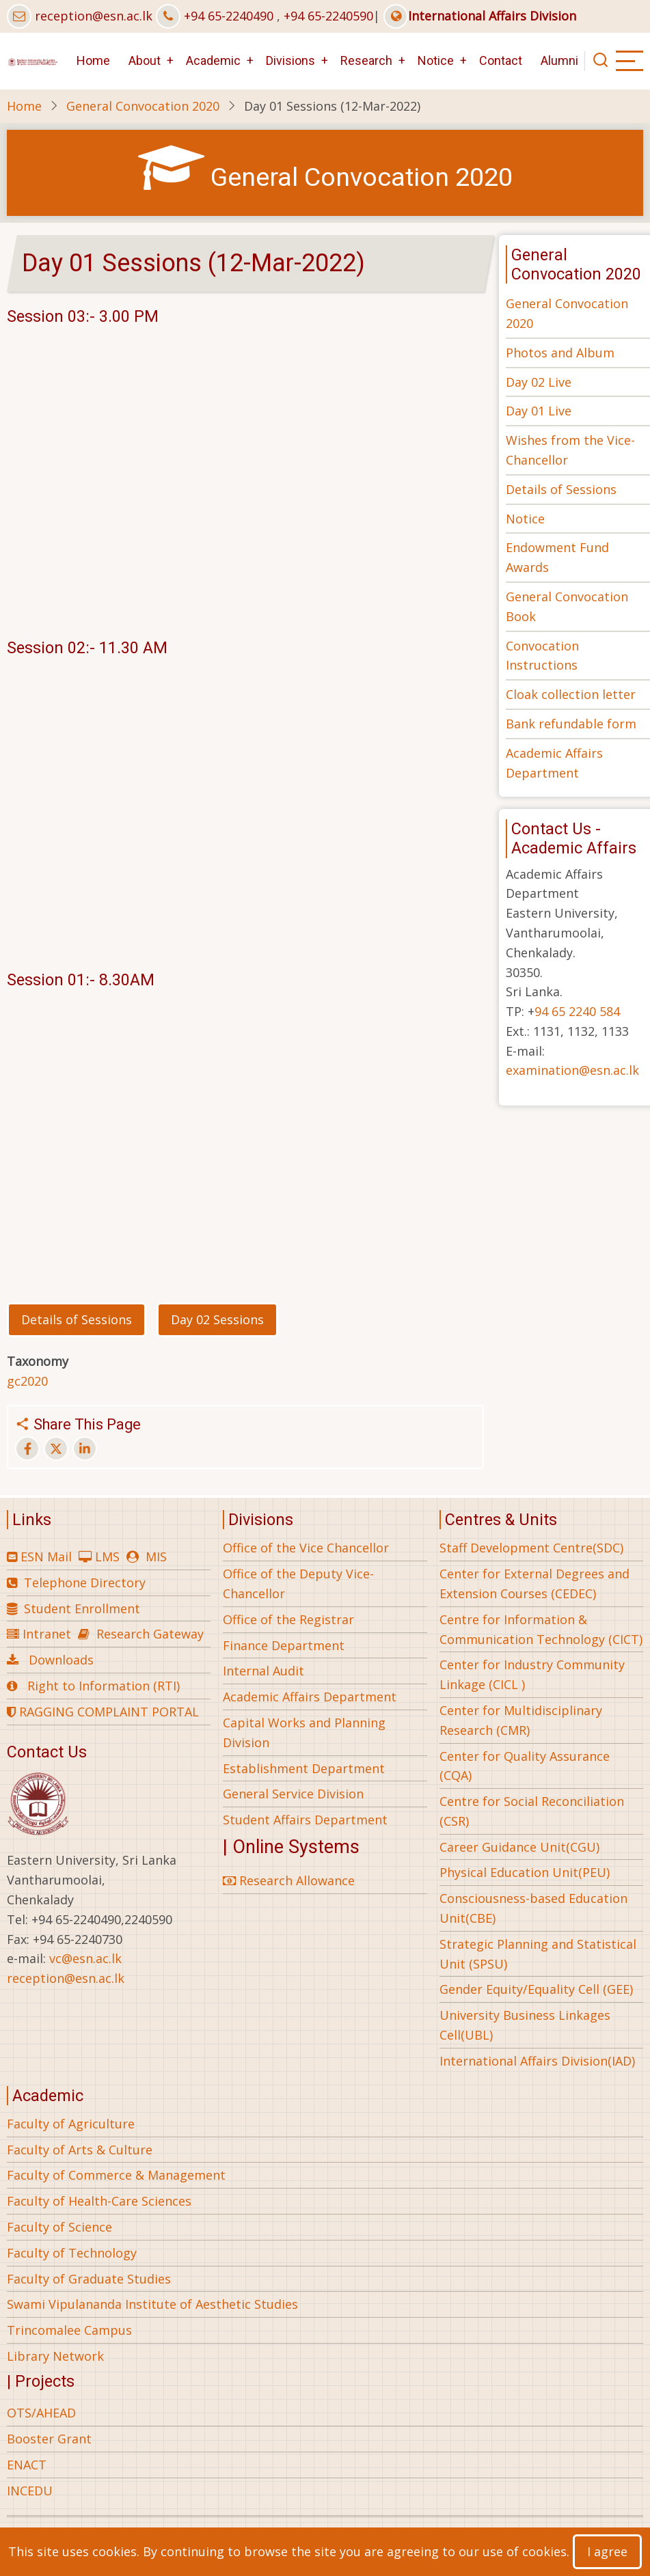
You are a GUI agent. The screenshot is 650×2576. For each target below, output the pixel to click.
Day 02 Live (538, 382)
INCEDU (30, 2490)
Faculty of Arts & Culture (79, 2149)
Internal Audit (263, 1670)
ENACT (26, 2464)
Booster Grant (49, 2438)
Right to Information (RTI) (103, 1685)
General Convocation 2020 (142, 106)
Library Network (55, 2356)
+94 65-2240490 (228, 16)
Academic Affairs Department (309, 1696)
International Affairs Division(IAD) (537, 2061)
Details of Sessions (561, 489)
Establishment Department (304, 1768)
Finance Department (283, 1645)
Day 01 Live (538, 410)
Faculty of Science (59, 2227)
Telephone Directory (85, 1582)
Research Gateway (150, 1634)
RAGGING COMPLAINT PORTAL (103, 1711)
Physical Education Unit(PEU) (524, 1872)
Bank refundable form (571, 723)
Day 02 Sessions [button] (217, 1319)
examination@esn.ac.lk (572, 1070)
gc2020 (27, 1381)
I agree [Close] (607, 2551)
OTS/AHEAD (41, 2412)
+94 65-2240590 (328, 16)
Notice (436, 60)
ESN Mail (46, 1556)
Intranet (47, 1634)
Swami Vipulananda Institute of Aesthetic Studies (152, 2304)
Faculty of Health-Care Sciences (99, 2201)
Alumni (559, 60)
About (144, 60)
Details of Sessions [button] (76, 1319)
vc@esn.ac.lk (85, 1958)
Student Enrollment (82, 1608)
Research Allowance (289, 1880)
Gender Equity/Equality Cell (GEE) (536, 1989)
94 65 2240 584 (577, 1011)
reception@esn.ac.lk (93, 16)
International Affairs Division (479, 16)
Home (93, 60)
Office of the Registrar (288, 1619)
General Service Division (293, 1793)
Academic (213, 60)
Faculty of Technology (72, 2253)
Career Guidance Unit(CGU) (519, 1847)
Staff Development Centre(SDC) (531, 1547)
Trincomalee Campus (69, 2330)
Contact (500, 60)
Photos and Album (560, 352)
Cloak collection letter (571, 694)
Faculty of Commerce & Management (116, 2175)
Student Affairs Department (305, 1819)
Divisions (290, 60)
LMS (107, 1556)
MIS (156, 1556)
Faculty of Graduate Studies (89, 2279)
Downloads (61, 1660)
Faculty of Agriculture (71, 2123)
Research (366, 60)
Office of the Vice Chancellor (306, 1547)
